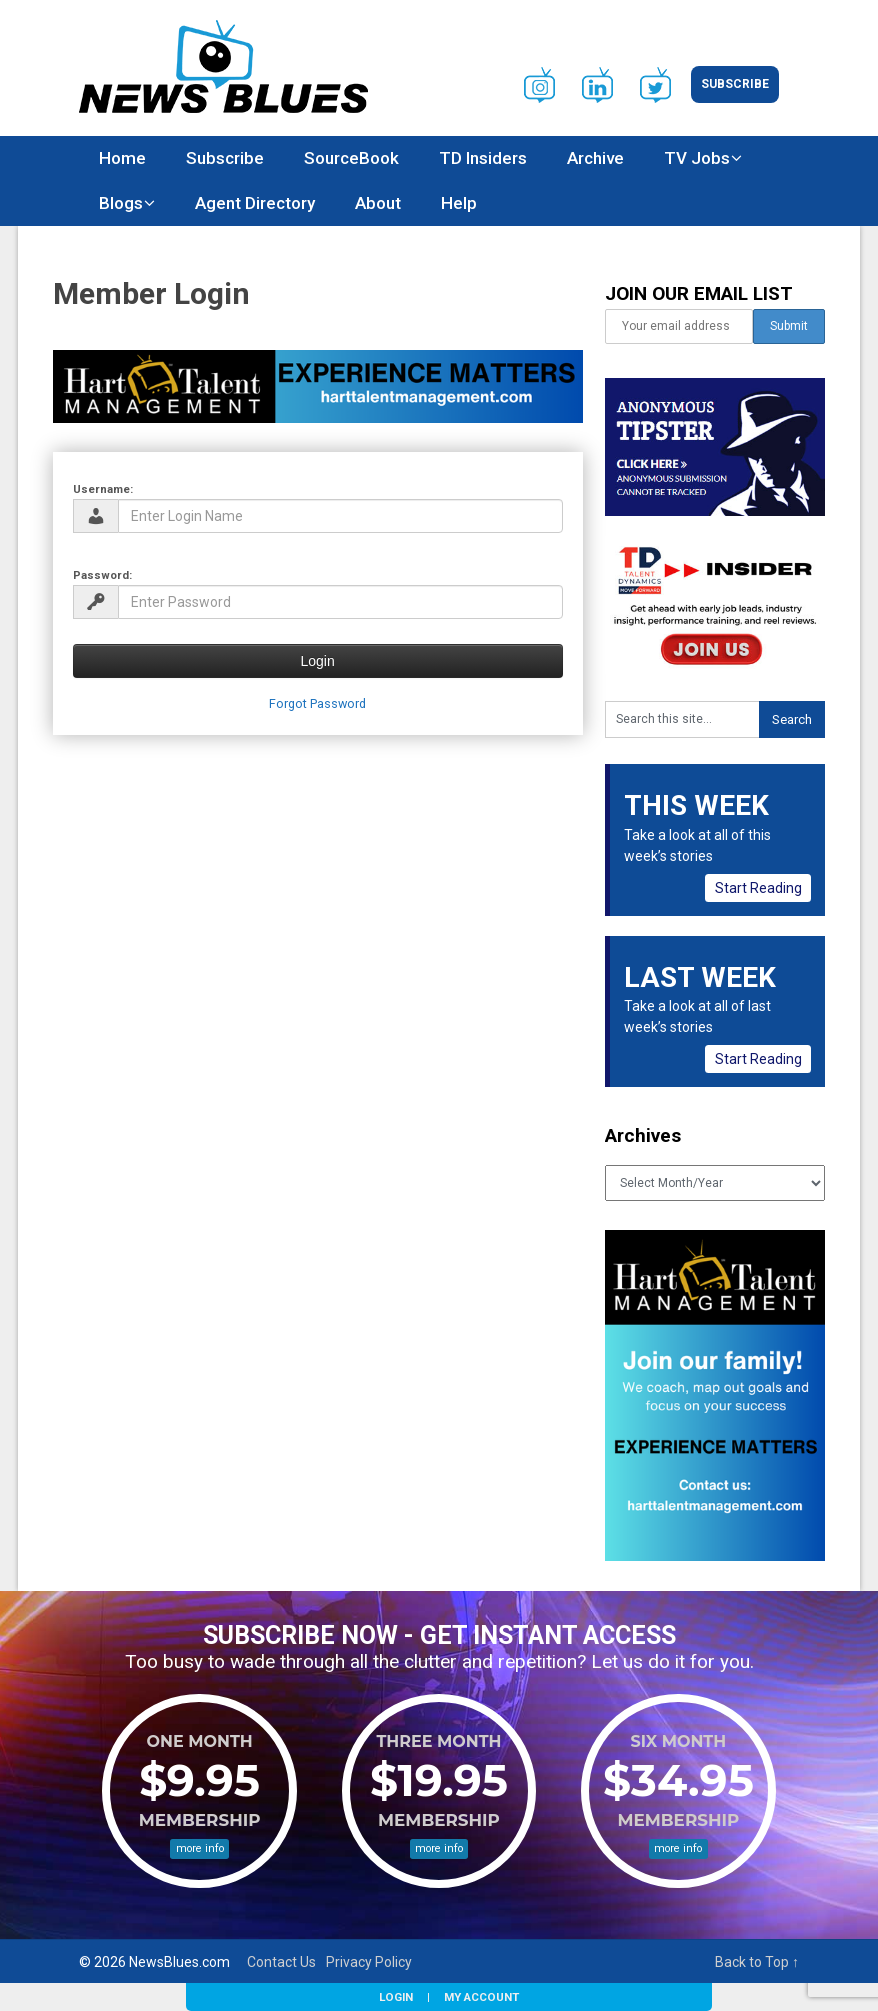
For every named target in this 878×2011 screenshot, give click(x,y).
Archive (595, 158)
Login (396, 1997)
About (378, 203)
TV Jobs (697, 158)
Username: (103, 489)
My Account (481, 1997)
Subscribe (735, 84)
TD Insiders (483, 158)
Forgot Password (317, 703)
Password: (102, 575)
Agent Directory (255, 203)
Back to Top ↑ (757, 1962)
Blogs (121, 203)
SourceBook (351, 158)
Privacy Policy (369, 1962)
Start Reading (758, 888)
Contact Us (281, 1962)
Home (122, 158)
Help (459, 203)
